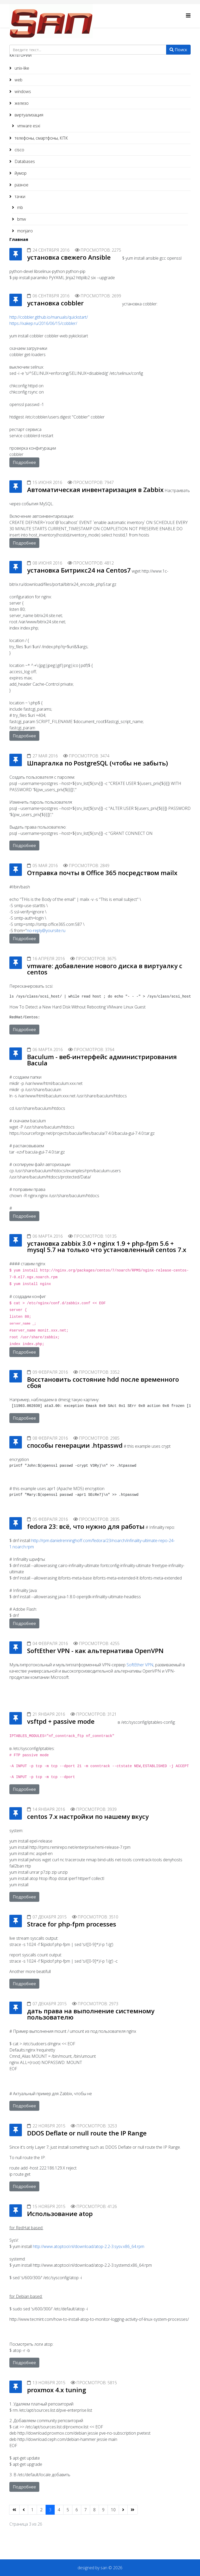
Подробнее (24, 462)
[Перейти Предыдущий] (23, 2510)
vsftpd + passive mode (61, 1721)
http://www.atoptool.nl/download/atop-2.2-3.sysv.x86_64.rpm (88, 2246)
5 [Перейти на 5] (68, 2510)
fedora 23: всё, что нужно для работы (86, 1526)
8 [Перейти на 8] (94, 2510)
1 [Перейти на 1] (32, 2510)
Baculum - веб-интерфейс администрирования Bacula (102, 1059)
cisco (19, 150)
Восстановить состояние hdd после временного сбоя (103, 1382)
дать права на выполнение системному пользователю (90, 2014)
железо (21, 103)
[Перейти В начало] (14, 2510)
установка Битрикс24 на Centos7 (79, 570)
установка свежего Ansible (69, 257)
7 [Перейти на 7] (85, 2510)
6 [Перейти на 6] (77, 2510)
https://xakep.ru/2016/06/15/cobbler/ (43, 323)
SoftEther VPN (140, 1665)
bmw (21, 219)
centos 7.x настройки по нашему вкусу (88, 1816)
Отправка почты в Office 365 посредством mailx (102, 872)
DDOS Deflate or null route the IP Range (87, 2133)
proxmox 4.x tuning (56, 2389)
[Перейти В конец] (132, 2510)
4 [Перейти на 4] (59, 2510)
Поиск (178, 50)
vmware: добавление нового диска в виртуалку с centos (104, 968)
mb (19, 207)
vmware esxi (28, 126)
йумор (20, 173)
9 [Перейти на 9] (103, 2510)
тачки (19, 196)
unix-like (21, 68)
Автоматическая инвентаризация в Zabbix (95, 489)
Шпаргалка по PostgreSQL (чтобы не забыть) (97, 763)
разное (21, 185)
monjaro (24, 231)
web (18, 80)
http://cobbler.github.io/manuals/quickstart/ (48, 317)
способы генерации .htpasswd (75, 1445)
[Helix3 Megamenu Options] (188, 15)
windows (22, 91)
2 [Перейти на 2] (41, 2510)
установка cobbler (55, 303)
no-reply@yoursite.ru (46, 930)
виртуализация (28, 115)
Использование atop (60, 2213)
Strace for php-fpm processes (71, 1924)
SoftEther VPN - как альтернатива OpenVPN (95, 1650)
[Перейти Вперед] (123, 2510)
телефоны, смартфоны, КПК (41, 138)
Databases (24, 161)
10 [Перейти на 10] (113, 2510)
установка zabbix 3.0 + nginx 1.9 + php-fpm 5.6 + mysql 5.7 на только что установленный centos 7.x (106, 1246)
